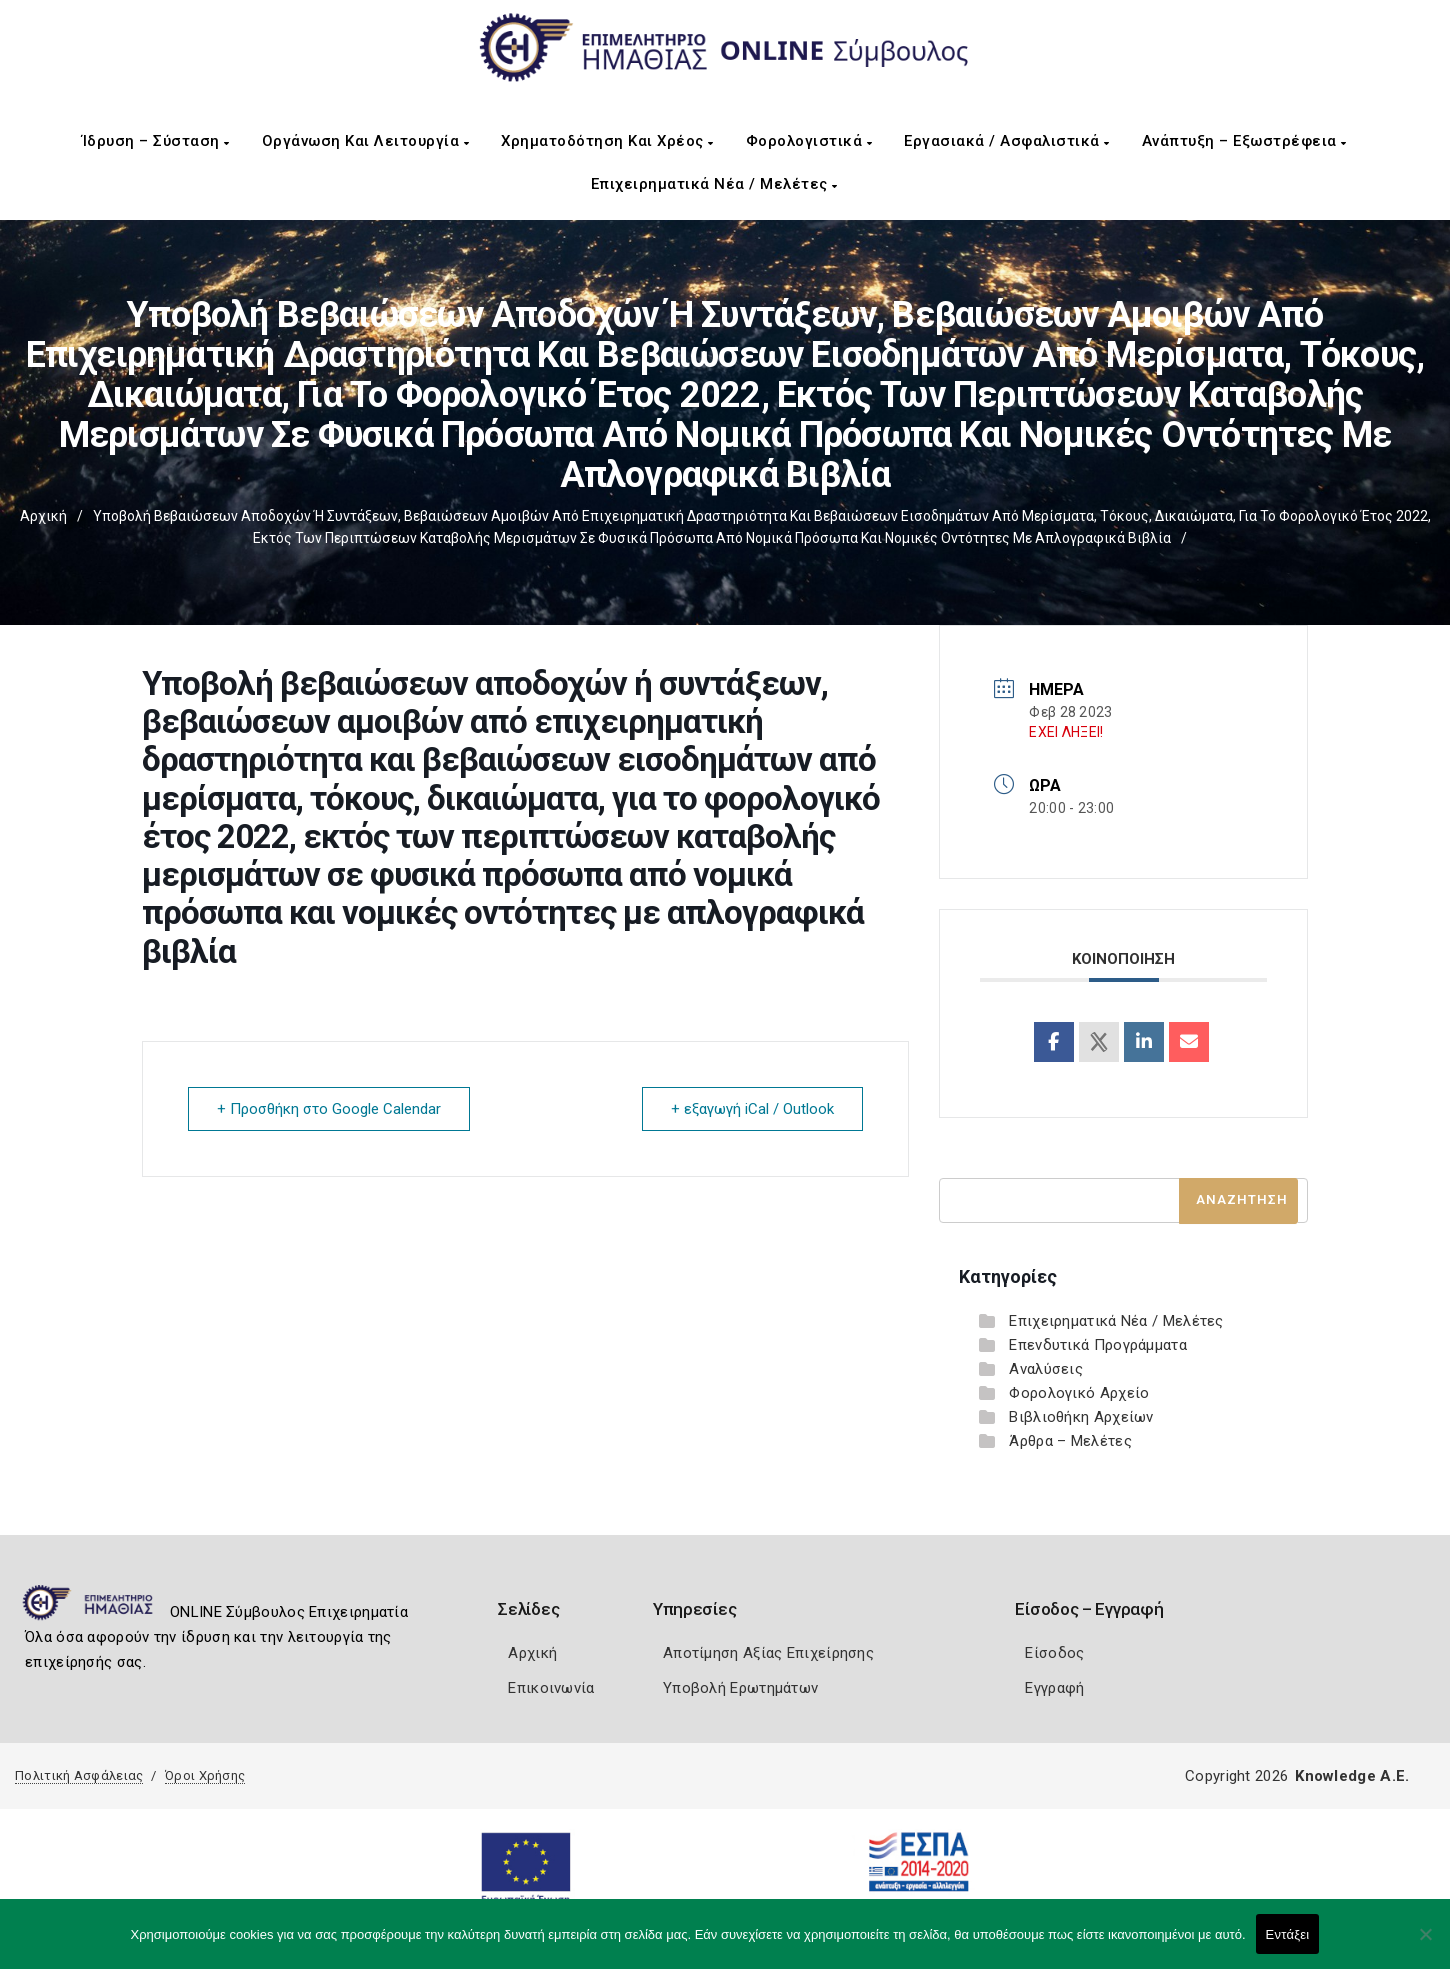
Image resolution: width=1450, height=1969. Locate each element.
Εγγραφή (1054, 1688)
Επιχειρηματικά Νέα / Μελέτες (714, 184)
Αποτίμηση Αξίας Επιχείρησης (768, 1653)
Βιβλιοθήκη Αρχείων (1081, 1417)
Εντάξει (1288, 1934)
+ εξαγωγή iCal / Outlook (752, 1109)
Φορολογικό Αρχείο (1079, 1393)
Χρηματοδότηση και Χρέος (607, 141)
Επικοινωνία (551, 1688)
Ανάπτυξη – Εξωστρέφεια (1244, 141)
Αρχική (43, 516)
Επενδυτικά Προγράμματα (1098, 1345)
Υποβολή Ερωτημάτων (740, 1688)
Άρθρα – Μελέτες (1070, 1441)
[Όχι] (1425, 1944)
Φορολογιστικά (809, 141)
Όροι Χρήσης (205, 1775)
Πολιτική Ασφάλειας (79, 1775)
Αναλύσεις (1046, 1369)
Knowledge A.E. (1352, 1776)
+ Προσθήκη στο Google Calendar (329, 1109)
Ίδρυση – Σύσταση (156, 141)
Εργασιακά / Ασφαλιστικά (1007, 141)
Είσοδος (1054, 1653)
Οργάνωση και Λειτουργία (366, 141)
